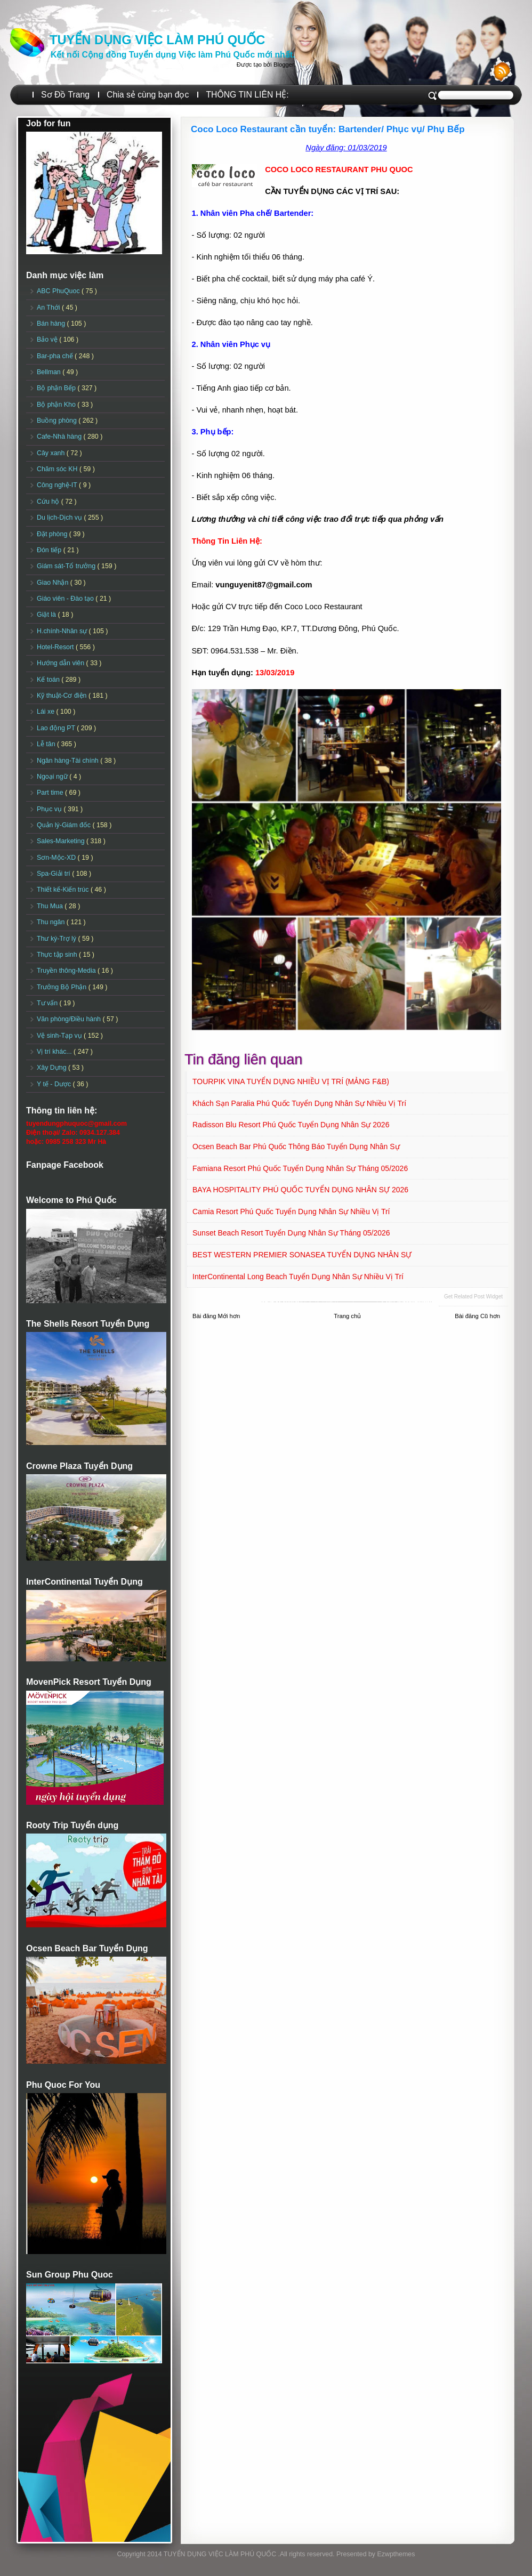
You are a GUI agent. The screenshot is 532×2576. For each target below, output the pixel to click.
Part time (51, 792)
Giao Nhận (53, 582)
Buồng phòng (57, 420)
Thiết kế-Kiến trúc (64, 889)
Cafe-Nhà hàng (60, 436)
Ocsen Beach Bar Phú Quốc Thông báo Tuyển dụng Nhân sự (296, 1146)
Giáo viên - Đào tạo (66, 598)
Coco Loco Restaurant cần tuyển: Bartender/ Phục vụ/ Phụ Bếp (328, 129)
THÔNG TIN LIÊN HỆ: (247, 94)
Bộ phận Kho (57, 404)
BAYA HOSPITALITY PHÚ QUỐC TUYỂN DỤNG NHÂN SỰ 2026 (300, 1189)
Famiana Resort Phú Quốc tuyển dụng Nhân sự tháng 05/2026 (300, 1168)
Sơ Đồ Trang (65, 94)
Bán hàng (52, 323)
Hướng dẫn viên (61, 663)
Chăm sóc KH (58, 469)
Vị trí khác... (55, 1051)
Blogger (283, 64)
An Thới (49, 307)
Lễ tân (47, 744)
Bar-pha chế (56, 356)
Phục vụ (50, 809)
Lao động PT (57, 728)
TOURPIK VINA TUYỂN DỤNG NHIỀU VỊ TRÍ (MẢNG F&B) (290, 1081)
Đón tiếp (50, 550)
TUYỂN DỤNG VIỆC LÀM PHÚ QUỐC (157, 40)
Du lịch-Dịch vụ (60, 517)
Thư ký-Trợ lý (57, 938)
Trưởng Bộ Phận (62, 987)
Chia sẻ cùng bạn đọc (148, 94)
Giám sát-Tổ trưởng (67, 566)
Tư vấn (48, 1003)
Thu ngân (52, 922)
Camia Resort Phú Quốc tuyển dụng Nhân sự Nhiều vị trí (291, 1211)
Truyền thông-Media (67, 970)
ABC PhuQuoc (59, 291)
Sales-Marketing (61, 841)
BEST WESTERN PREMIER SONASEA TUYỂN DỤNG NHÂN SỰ (302, 1254)
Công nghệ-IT (58, 485)
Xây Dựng (52, 1067)
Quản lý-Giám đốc (65, 825)
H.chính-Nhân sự (63, 631)
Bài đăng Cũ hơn (477, 1316)
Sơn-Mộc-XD (57, 857)
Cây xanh (52, 453)
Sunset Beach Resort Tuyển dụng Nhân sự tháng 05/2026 (291, 1233)
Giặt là (47, 614)
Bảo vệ (48, 339)
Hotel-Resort (56, 647)
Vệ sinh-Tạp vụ (60, 1035)
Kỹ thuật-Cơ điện (62, 695)
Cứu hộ (49, 501)
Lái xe (47, 711)
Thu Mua (51, 906)
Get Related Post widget (473, 1296)
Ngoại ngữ (53, 776)
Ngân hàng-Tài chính (68, 760)
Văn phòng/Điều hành (69, 1019)
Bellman (49, 372)
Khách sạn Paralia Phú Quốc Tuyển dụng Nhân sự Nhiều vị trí (299, 1103)
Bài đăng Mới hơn (216, 1316)
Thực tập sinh (58, 954)
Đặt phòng (53, 534)
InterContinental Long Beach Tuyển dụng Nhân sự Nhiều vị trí (298, 1276)
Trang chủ (347, 1316)
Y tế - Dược (55, 1084)
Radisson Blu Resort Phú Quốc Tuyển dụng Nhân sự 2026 (290, 1124)
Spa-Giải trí (54, 873)
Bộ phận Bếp (57, 388)
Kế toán (49, 679)
